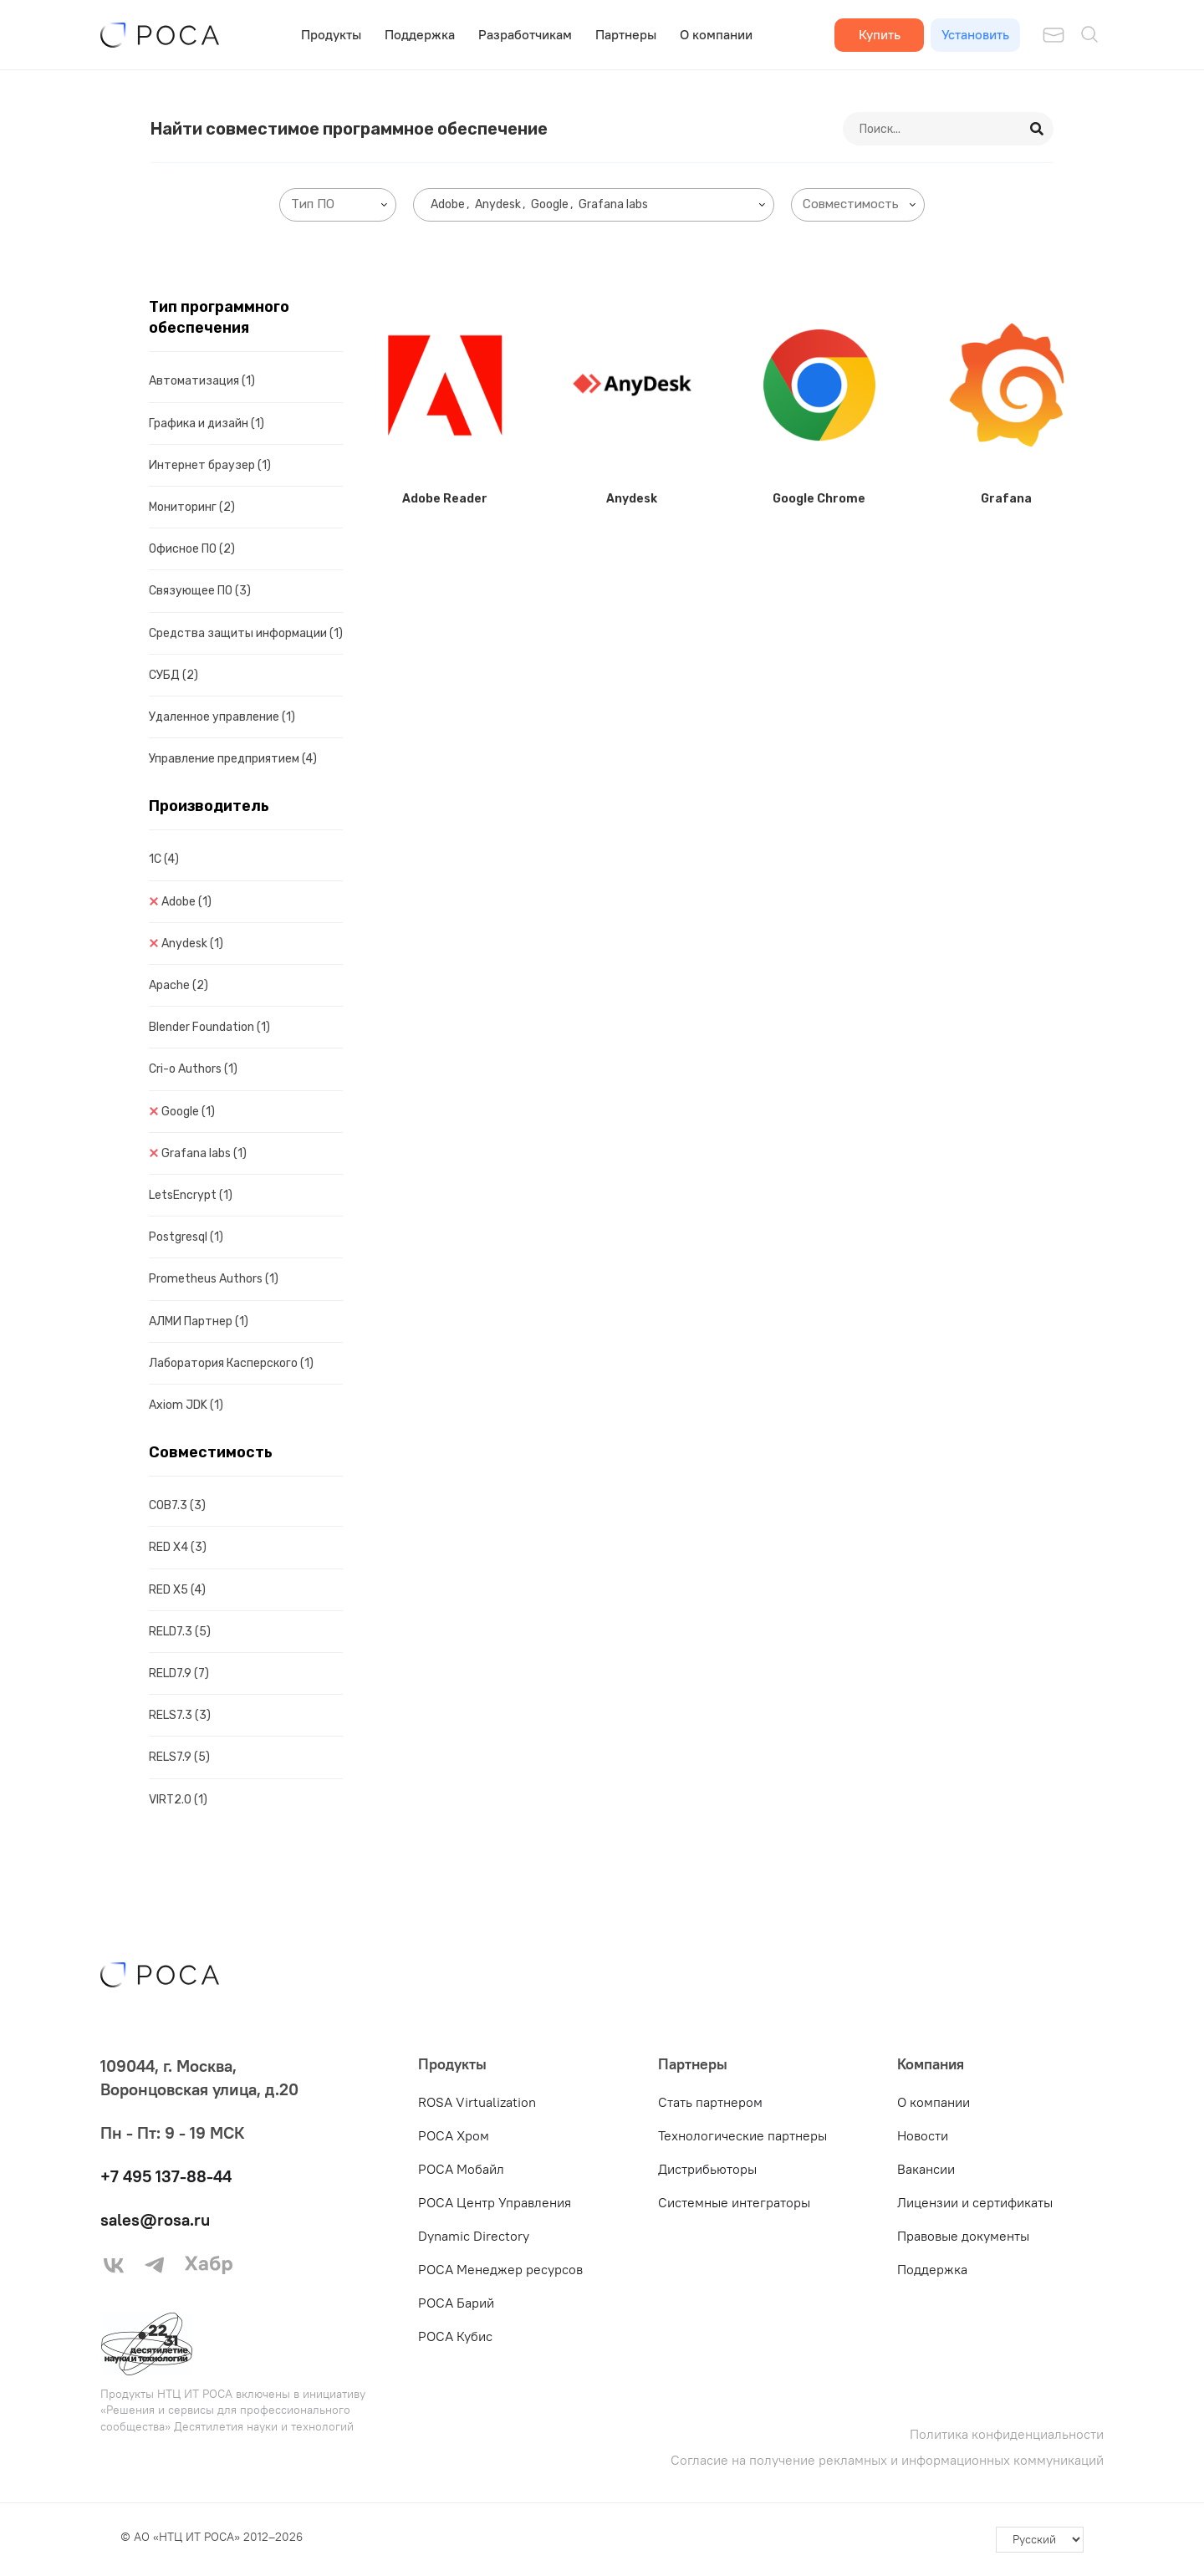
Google (188, 1111)
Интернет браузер (210, 465)
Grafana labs (204, 1153)
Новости (922, 2135)
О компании (716, 34)
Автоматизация (202, 381)
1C (164, 859)
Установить (975, 34)
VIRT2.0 (178, 1800)
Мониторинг (192, 507)
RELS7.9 (179, 1757)
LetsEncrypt (190, 1195)
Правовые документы (963, 2235)
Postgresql (186, 1237)
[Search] (1037, 128)
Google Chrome (819, 499)
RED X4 (178, 1547)
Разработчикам (525, 34)
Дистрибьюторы (707, 2168)
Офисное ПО (192, 549)
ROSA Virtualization (477, 2102)
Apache (178, 985)
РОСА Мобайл (461, 2168)
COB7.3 (177, 1505)
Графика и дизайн (206, 423)
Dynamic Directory (473, 2235)
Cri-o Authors (193, 1069)
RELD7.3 (180, 1632)
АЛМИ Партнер (198, 1321)
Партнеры (625, 34)
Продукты (331, 34)
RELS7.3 (180, 1715)
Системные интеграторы (734, 2202)
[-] (1040, 2540)
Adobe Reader (444, 499)
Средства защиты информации (246, 633)
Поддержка (420, 34)
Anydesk (192, 943)
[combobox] (337, 205)
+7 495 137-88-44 (166, 2175)
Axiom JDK (186, 1405)
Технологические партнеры (742, 2135)
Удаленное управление (222, 717)
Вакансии (926, 2168)
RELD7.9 (179, 1673)
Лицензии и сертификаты (975, 2202)
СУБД (173, 675)
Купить (879, 34)
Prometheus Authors (213, 1279)
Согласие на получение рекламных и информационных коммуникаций (887, 2460)
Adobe (186, 902)
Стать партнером (710, 2102)
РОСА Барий (456, 2302)
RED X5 (177, 1590)
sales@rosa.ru (155, 2219)
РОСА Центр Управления (494, 2202)
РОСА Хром (453, 2135)
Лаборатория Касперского (231, 1363)
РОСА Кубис (455, 2336)
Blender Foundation (209, 1027)
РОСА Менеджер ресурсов (500, 2269)
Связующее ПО (200, 591)
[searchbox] (341, 204)
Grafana (1006, 499)
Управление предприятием (233, 759)
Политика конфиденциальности (1007, 2434)
